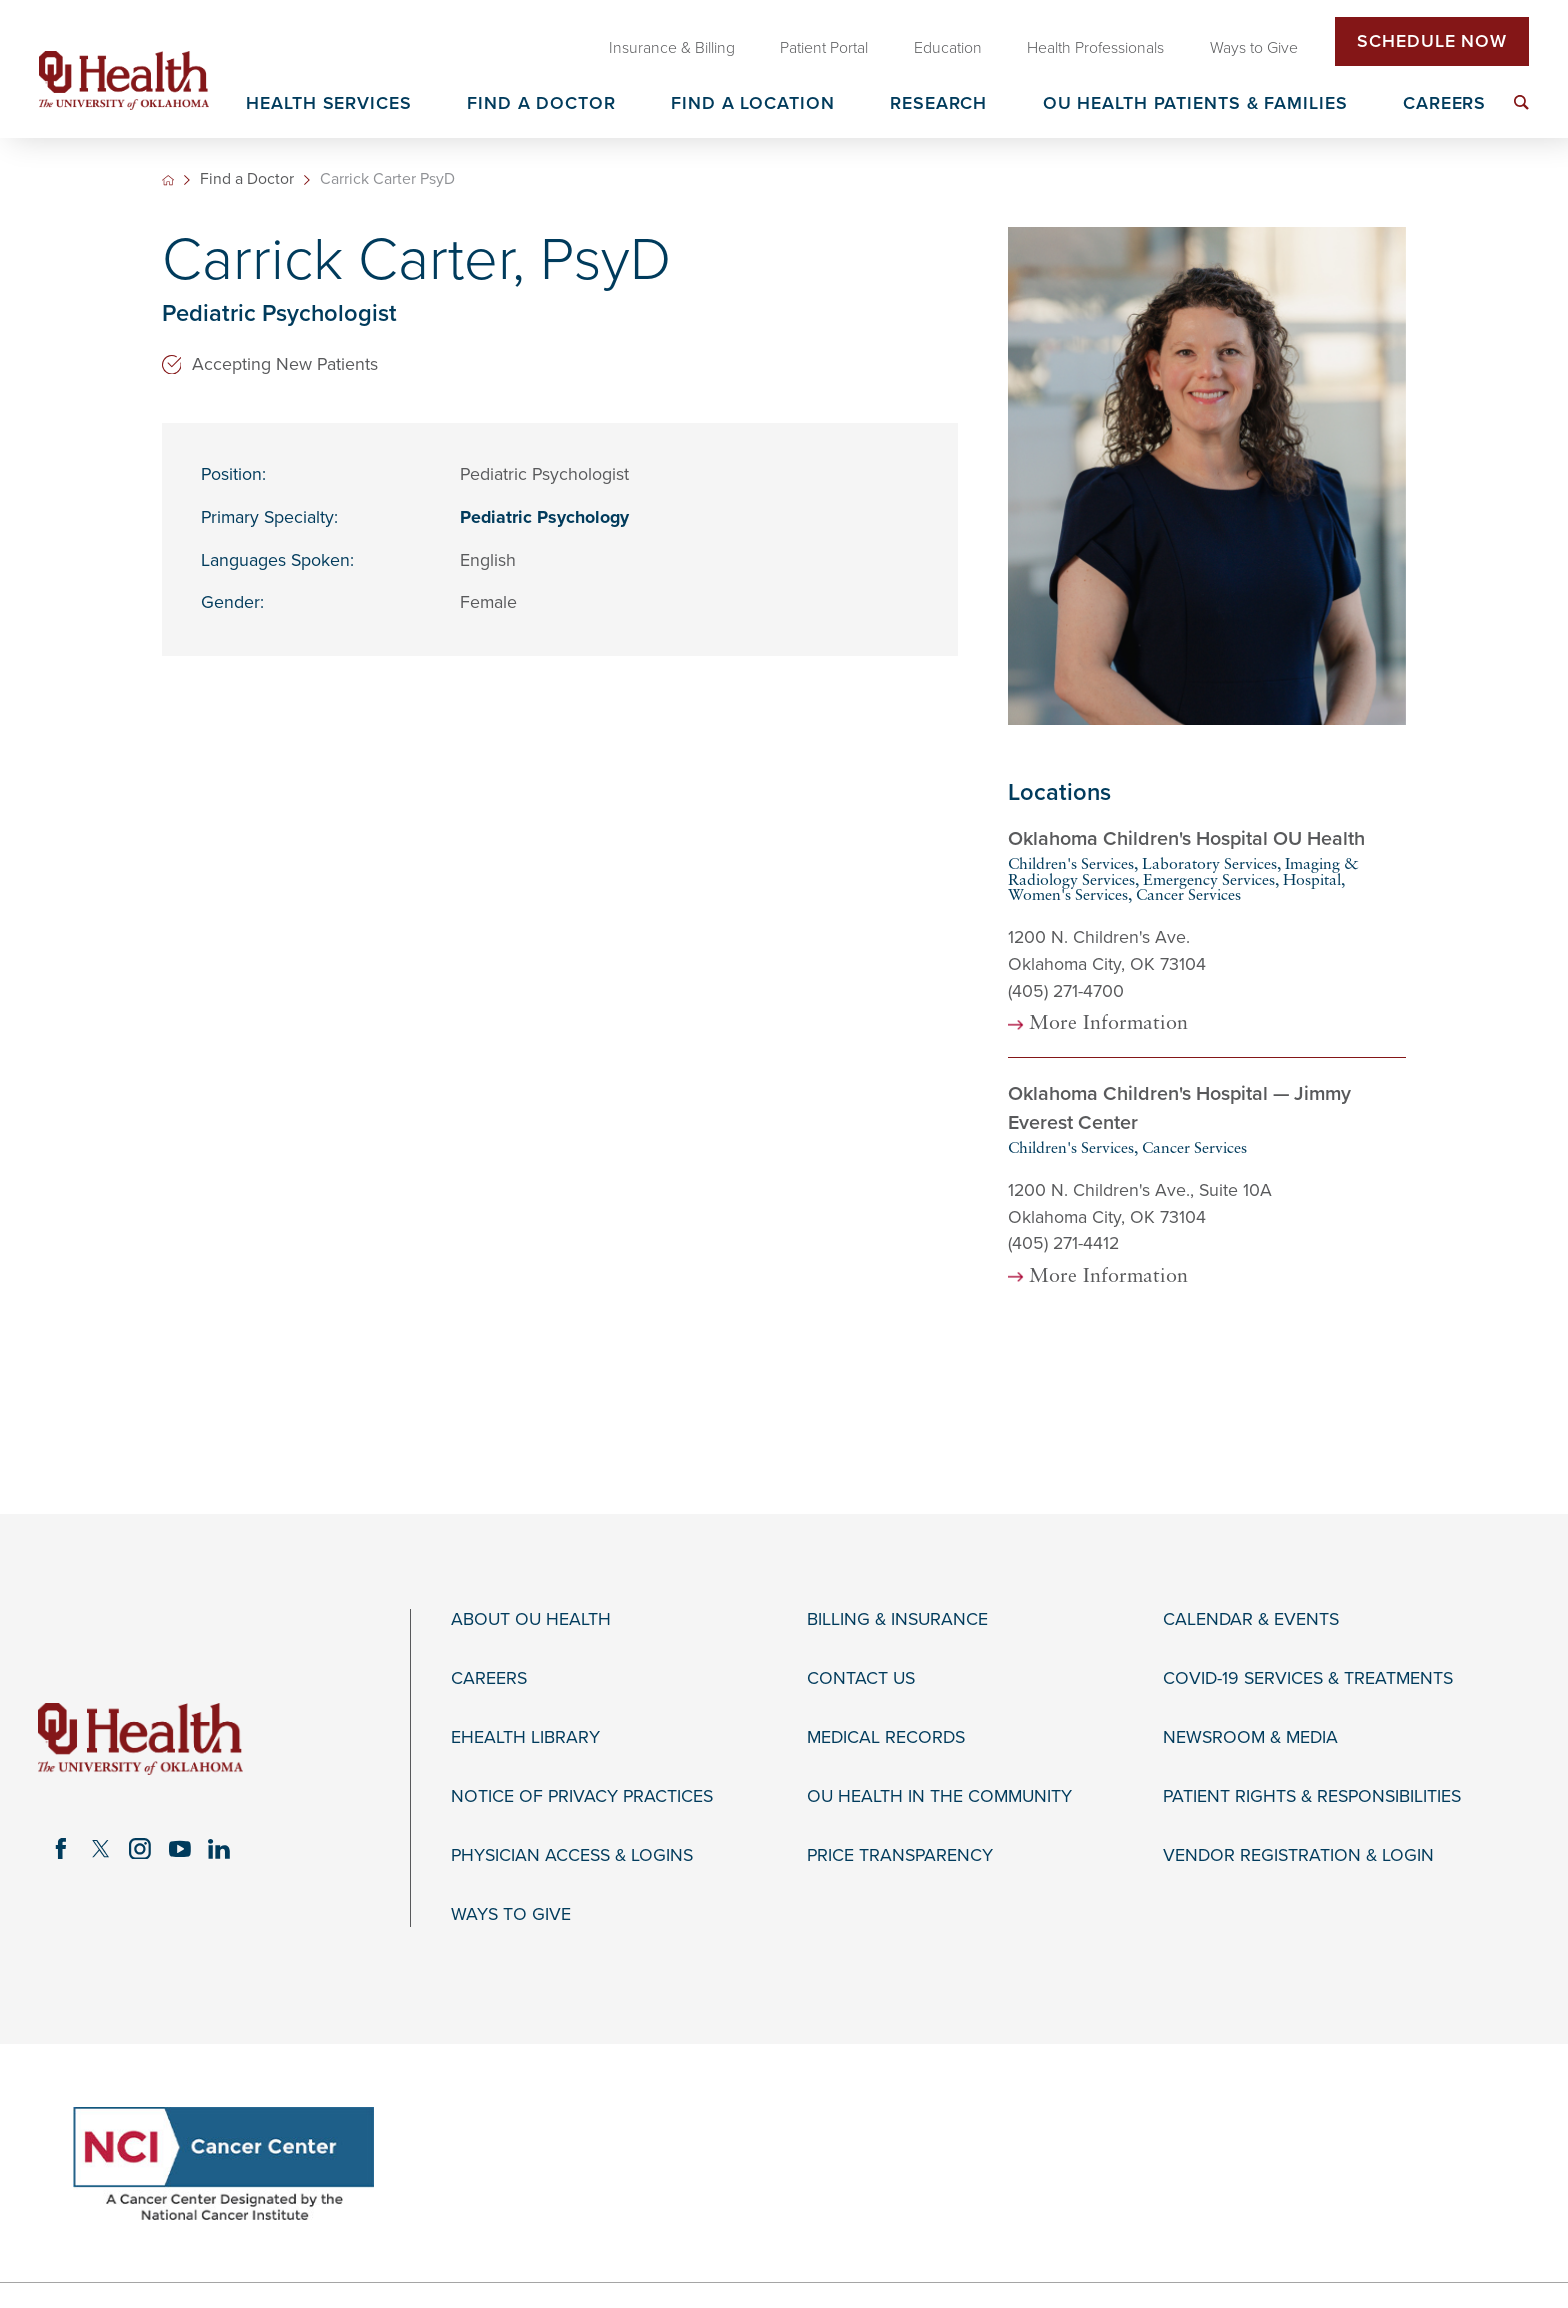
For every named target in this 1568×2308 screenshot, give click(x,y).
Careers (489, 1678)
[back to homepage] (168, 180)
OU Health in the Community (939, 1796)
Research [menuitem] (938, 104)
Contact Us (861, 1678)
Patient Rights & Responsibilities (1312, 1796)
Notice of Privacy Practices (582, 1796)
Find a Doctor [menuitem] (541, 104)
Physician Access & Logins (572, 1855)
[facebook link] (61, 1849)
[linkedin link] (220, 1849)
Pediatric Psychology (544, 517)
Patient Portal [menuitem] (824, 48)
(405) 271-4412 (1063, 1243)
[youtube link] (180, 1849)
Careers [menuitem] (1444, 104)
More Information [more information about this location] (1108, 1024)
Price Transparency (900, 1855)
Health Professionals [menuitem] (1095, 48)
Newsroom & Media (1250, 1737)
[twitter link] (101, 1849)
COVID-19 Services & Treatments (1308, 1678)
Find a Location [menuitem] (752, 104)
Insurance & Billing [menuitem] (672, 48)
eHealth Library (525, 1737)
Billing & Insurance (897, 1619)
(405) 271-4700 (1066, 991)
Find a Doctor (247, 180)
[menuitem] (1521, 102)
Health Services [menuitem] (328, 104)
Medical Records (886, 1737)
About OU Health (531, 1619)
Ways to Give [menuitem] (1254, 48)
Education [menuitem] (948, 48)
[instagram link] (140, 1849)
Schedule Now (1432, 41)
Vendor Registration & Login (1298, 1855)
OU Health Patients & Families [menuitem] (1195, 104)
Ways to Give (511, 1914)
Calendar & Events (1251, 1619)
